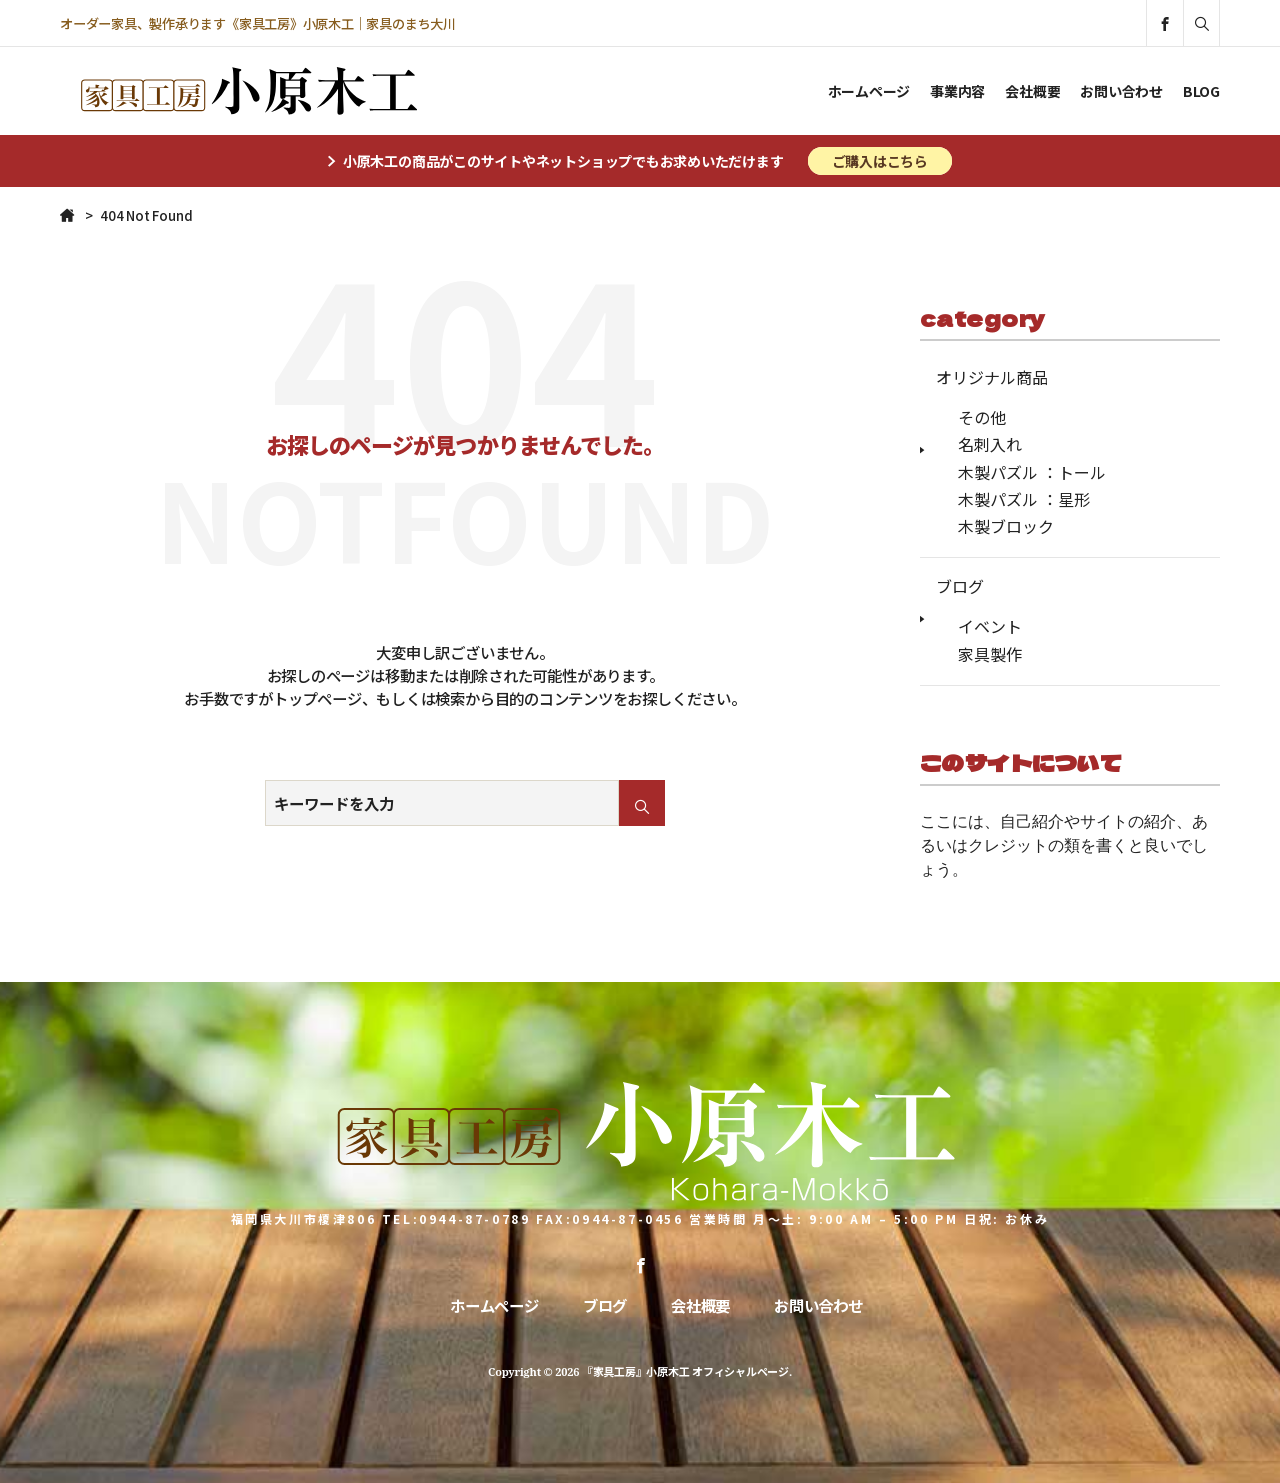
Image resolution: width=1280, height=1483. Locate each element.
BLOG (1201, 91)
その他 (982, 417)
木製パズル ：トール (1032, 472)
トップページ (317, 698)
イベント (990, 626)
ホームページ (869, 91)
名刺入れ (990, 444)
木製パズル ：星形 (1024, 499)
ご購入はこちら (880, 161)
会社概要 (1032, 91)
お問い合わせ (1121, 91)
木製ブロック (1006, 526)
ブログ (960, 586)
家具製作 (990, 654)
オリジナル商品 (992, 377)
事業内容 (957, 91)
